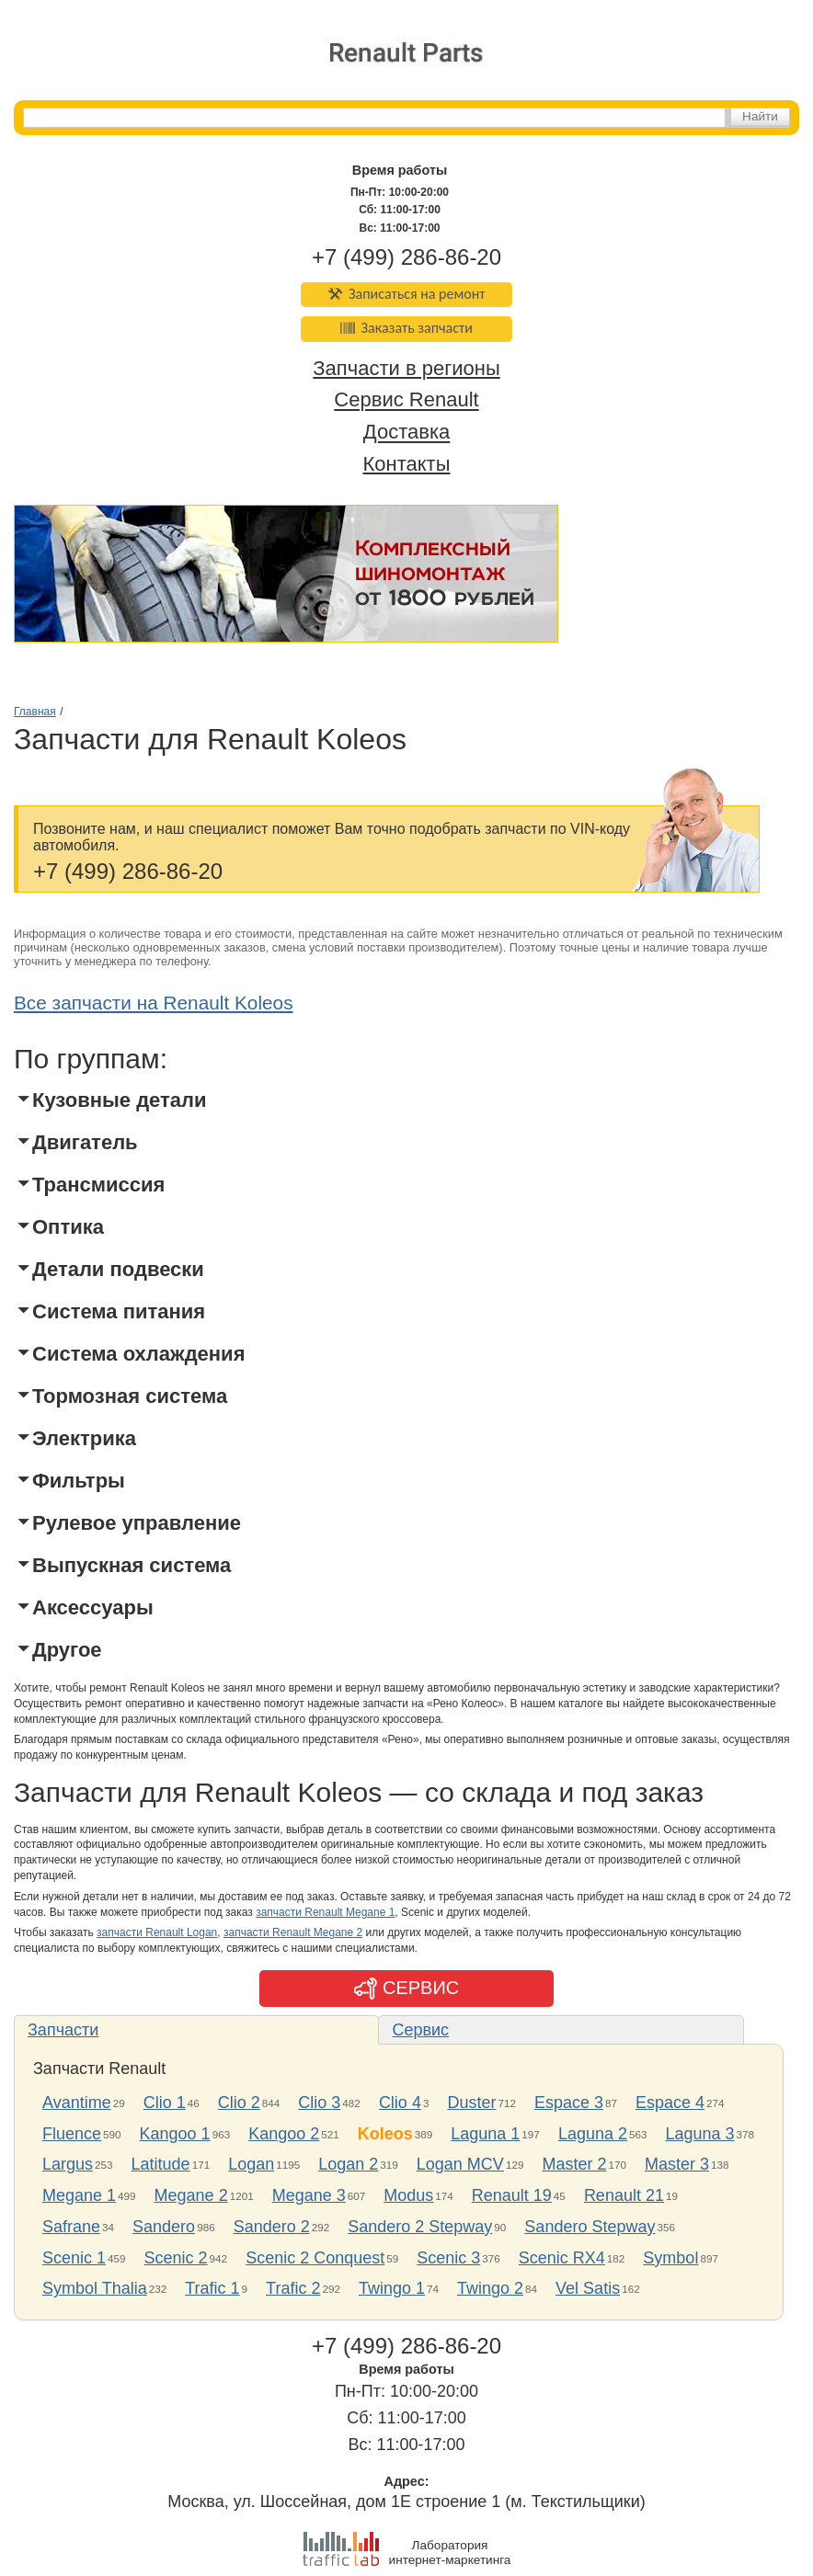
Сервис (420, 2030)
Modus (408, 2195)
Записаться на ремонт (407, 293)
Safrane (71, 2226)
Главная (35, 711)
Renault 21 (624, 2195)
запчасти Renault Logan (157, 1932)
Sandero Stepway (589, 2226)
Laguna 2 (592, 2134)
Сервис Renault (406, 400)
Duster (471, 2102)
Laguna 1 (485, 2134)
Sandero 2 (272, 2226)
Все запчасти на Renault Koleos (153, 1002)
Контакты (406, 463)
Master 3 (677, 2164)
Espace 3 (568, 2102)
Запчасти (63, 2030)
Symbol (670, 2258)
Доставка (406, 432)
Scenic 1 (74, 2258)
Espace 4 (670, 2102)
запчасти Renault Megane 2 (292, 1932)
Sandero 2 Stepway (420, 2226)
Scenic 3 (448, 2258)
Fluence (71, 2134)
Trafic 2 (293, 2288)
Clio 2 (239, 2102)
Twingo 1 (392, 2288)
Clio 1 (164, 2102)
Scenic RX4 (562, 2258)
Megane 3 (309, 2195)
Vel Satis (587, 2288)
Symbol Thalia (94, 2288)
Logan (251, 2164)
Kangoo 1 (175, 2134)
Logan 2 (348, 2164)
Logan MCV (460, 2164)
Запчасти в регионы (406, 368)
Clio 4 (400, 2102)
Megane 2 (191, 2195)
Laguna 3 (699, 2134)
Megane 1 (79, 2195)
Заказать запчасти (406, 327)
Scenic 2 (176, 2258)
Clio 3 (319, 2102)
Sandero (163, 2226)
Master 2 (574, 2164)
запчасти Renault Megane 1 (325, 1912)
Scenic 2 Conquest (315, 2258)
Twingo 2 (490, 2288)
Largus (67, 2164)
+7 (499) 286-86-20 (406, 257)
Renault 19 (512, 2195)
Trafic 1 (212, 2288)
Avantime (76, 2102)
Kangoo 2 (283, 2134)
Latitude (161, 2164)
